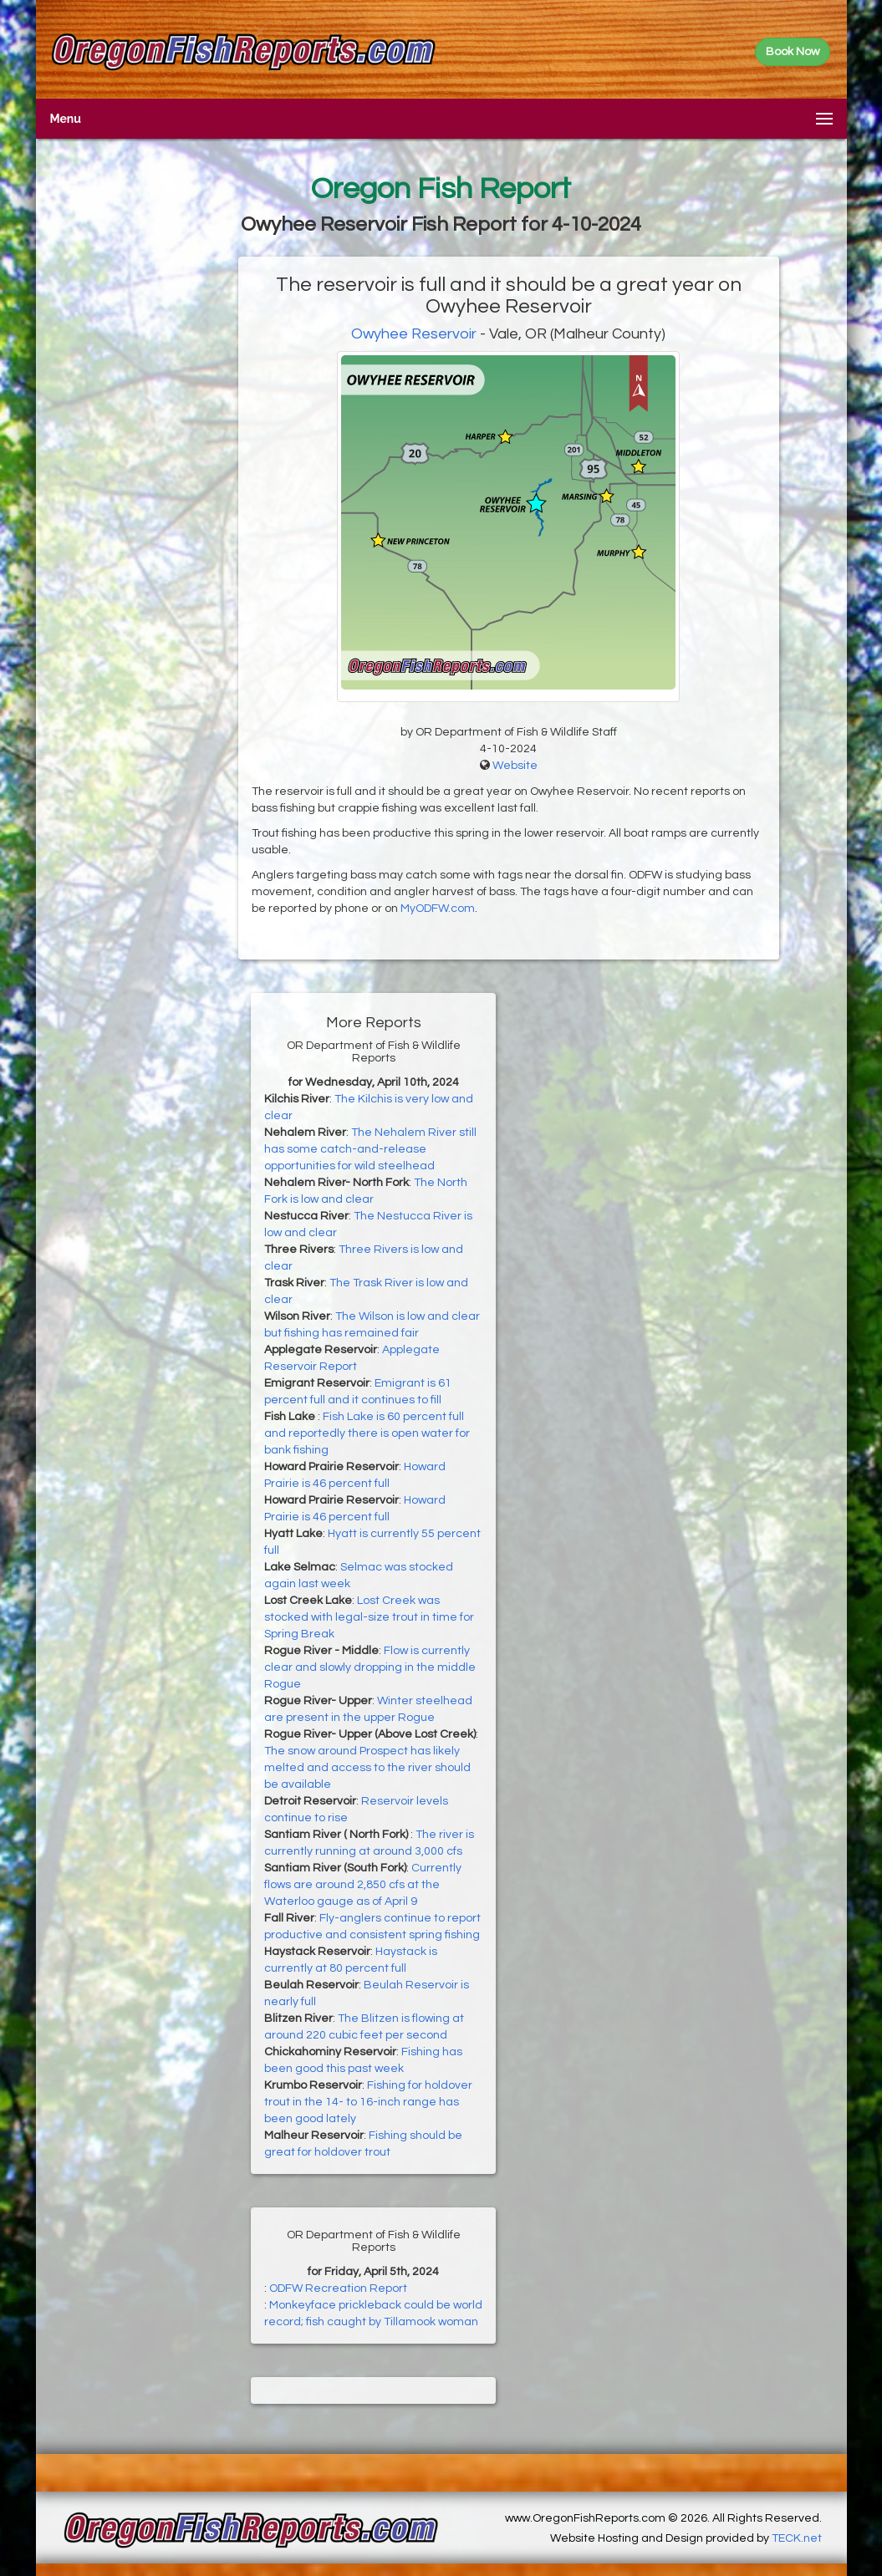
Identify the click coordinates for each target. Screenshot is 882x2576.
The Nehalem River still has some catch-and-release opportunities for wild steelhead (370, 1149)
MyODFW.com (437, 908)
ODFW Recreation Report (338, 2288)
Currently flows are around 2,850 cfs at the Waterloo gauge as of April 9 (362, 1884)
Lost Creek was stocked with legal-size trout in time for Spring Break (369, 1617)
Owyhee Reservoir (414, 334)
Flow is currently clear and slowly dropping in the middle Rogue (370, 1667)
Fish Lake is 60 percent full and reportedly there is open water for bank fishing (367, 1433)
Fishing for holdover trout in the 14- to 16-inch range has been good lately (368, 2102)
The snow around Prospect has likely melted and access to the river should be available (367, 1767)
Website (515, 765)
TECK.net (797, 2538)
